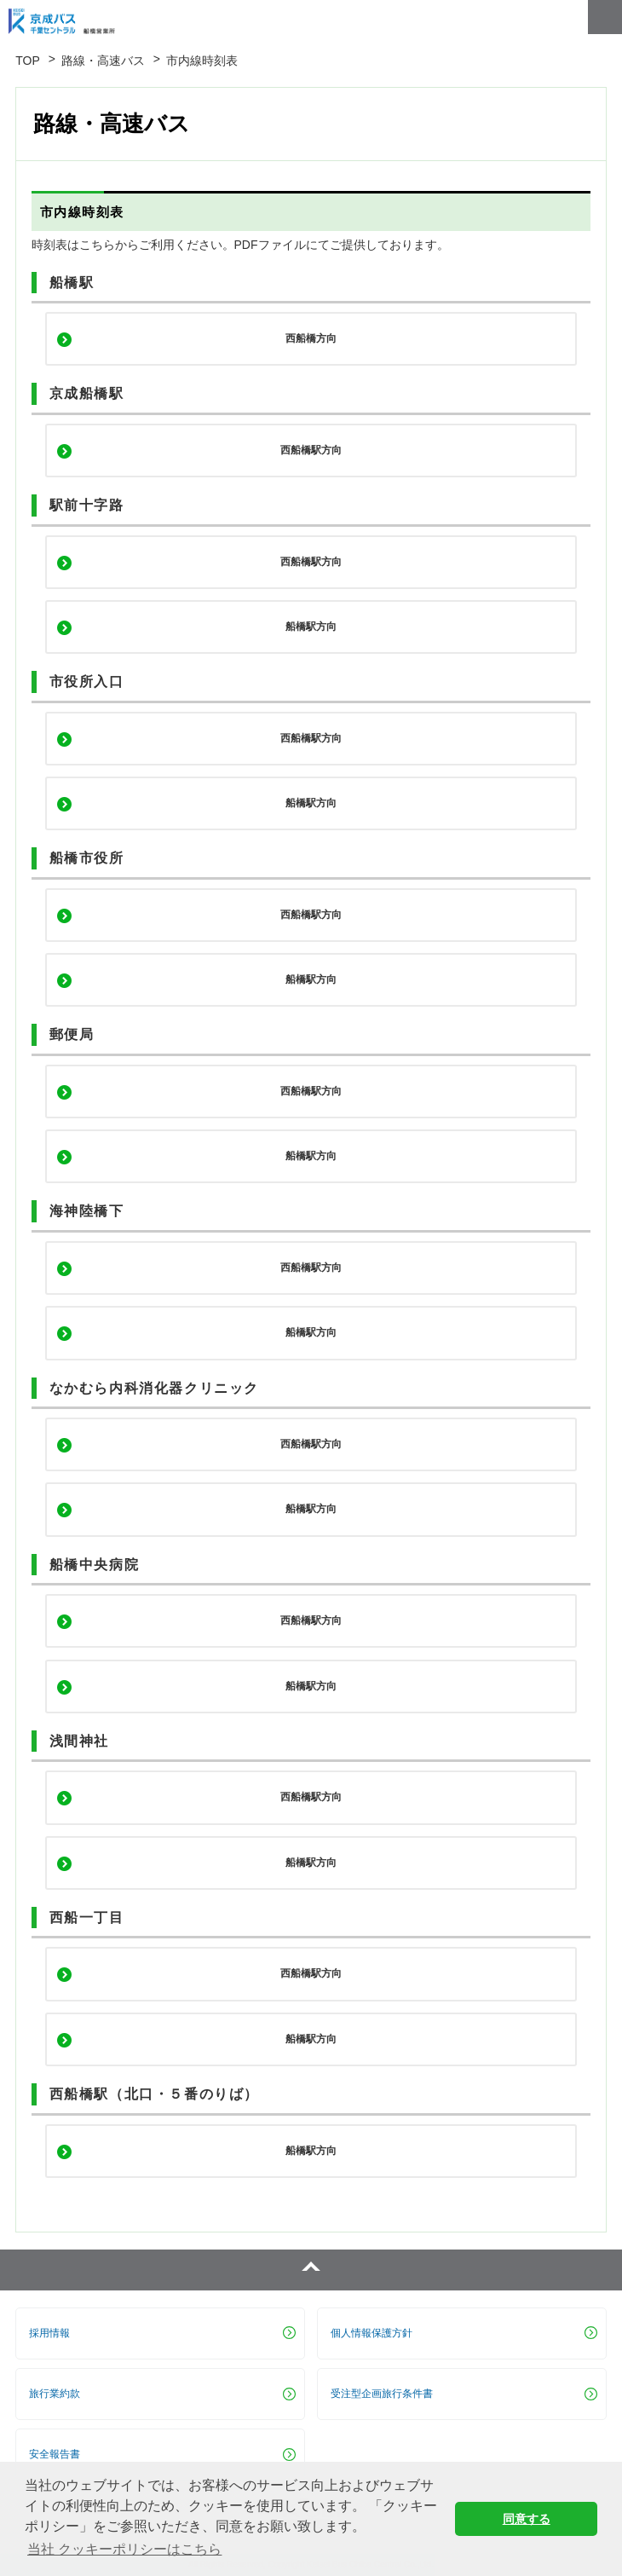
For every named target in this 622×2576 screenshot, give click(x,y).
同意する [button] (526, 2519)
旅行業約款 (54, 2394)
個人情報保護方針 (371, 2333)
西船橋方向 (311, 338)
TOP (27, 60)
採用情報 (49, 2333)
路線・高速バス (103, 60)
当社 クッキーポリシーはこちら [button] (124, 2549)
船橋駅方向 (311, 626)
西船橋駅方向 (311, 450)
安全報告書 (54, 2454)
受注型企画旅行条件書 (382, 2394)
